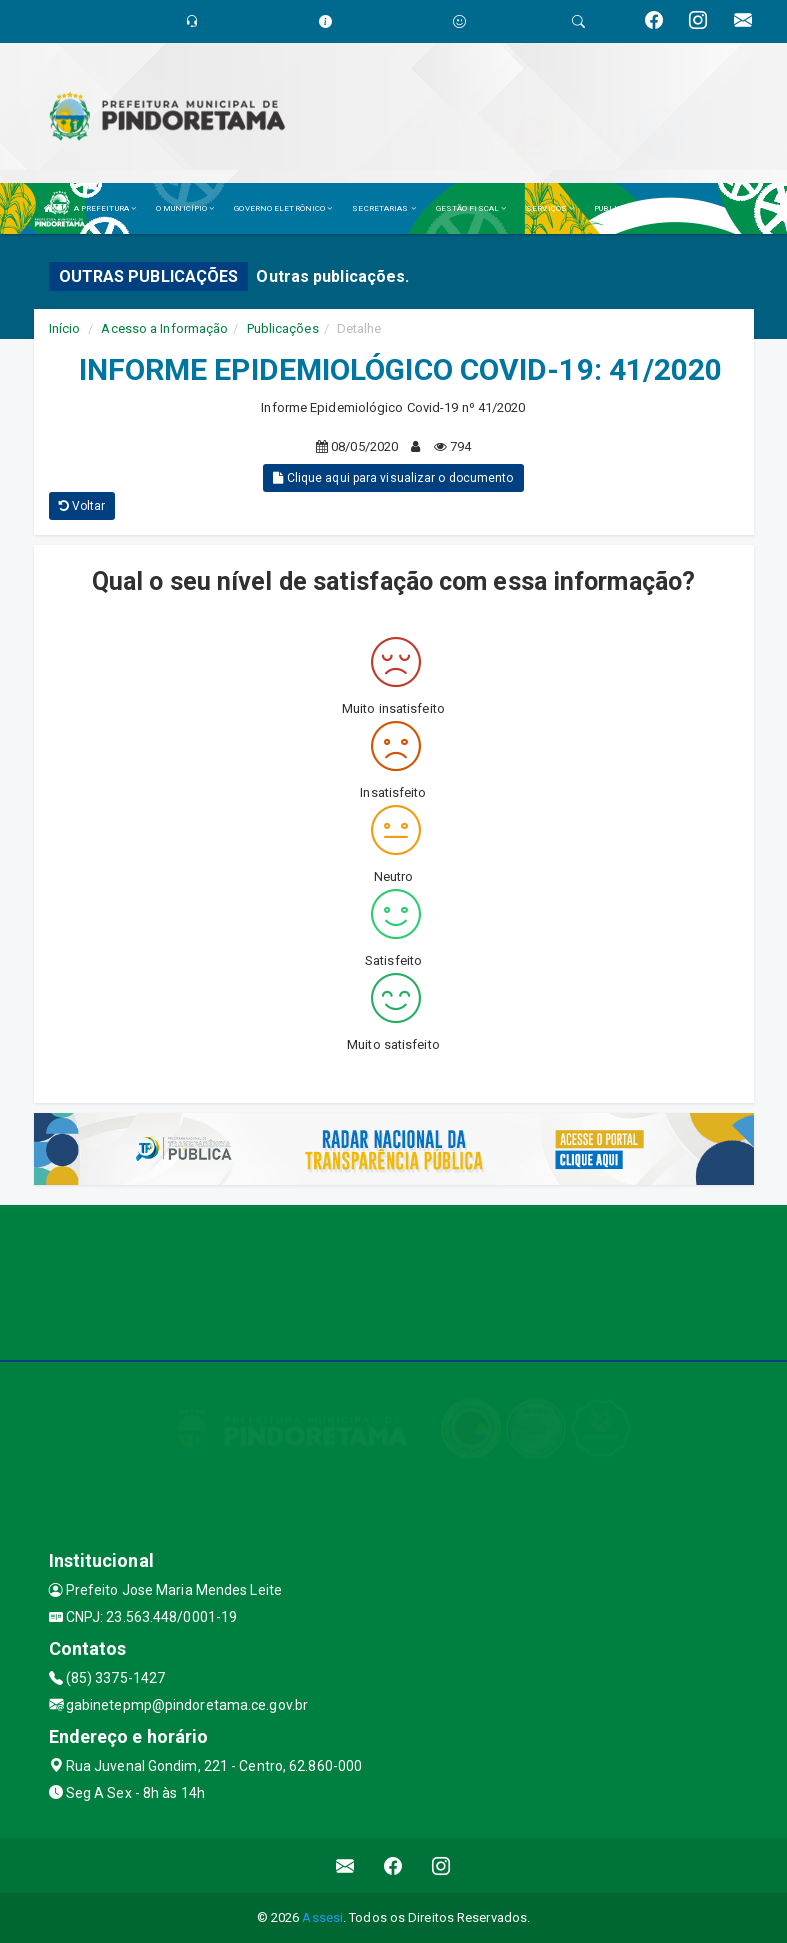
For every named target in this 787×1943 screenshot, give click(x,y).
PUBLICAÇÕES (624, 208)
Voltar (82, 506)
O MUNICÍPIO (185, 208)
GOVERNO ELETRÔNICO (283, 208)
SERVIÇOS (550, 208)
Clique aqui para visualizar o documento (393, 478)
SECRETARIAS (383, 208)
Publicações (283, 328)
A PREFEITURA (105, 208)
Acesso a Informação (164, 328)
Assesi (322, 1917)
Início (65, 328)
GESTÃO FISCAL (471, 208)
